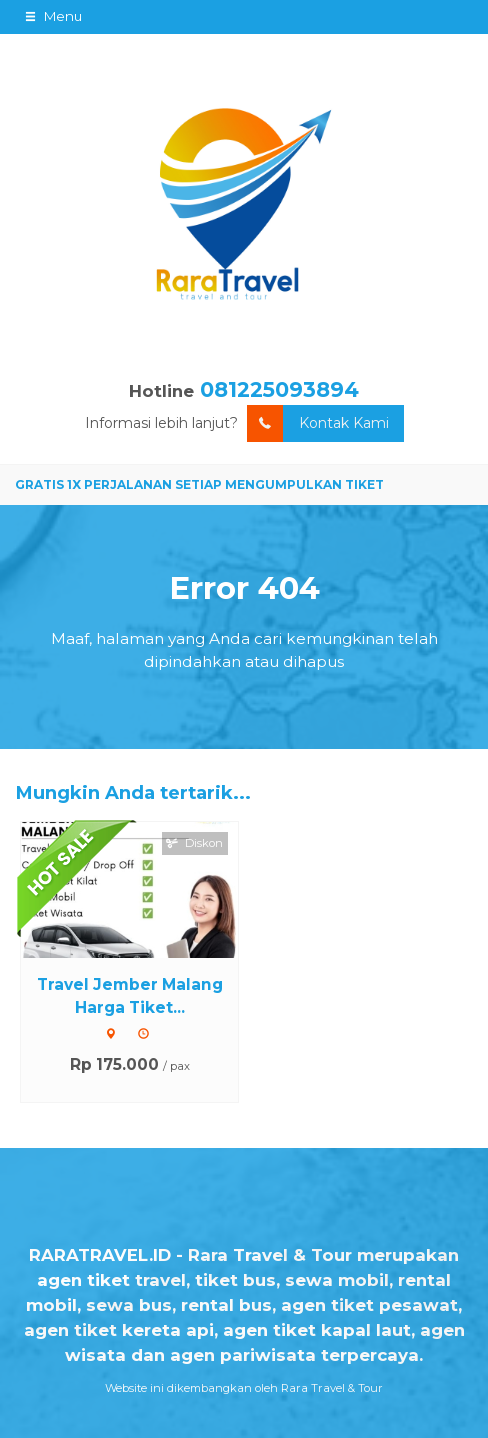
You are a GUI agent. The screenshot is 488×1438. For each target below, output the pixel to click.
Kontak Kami (318, 423)
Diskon (195, 843)
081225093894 (279, 389)
